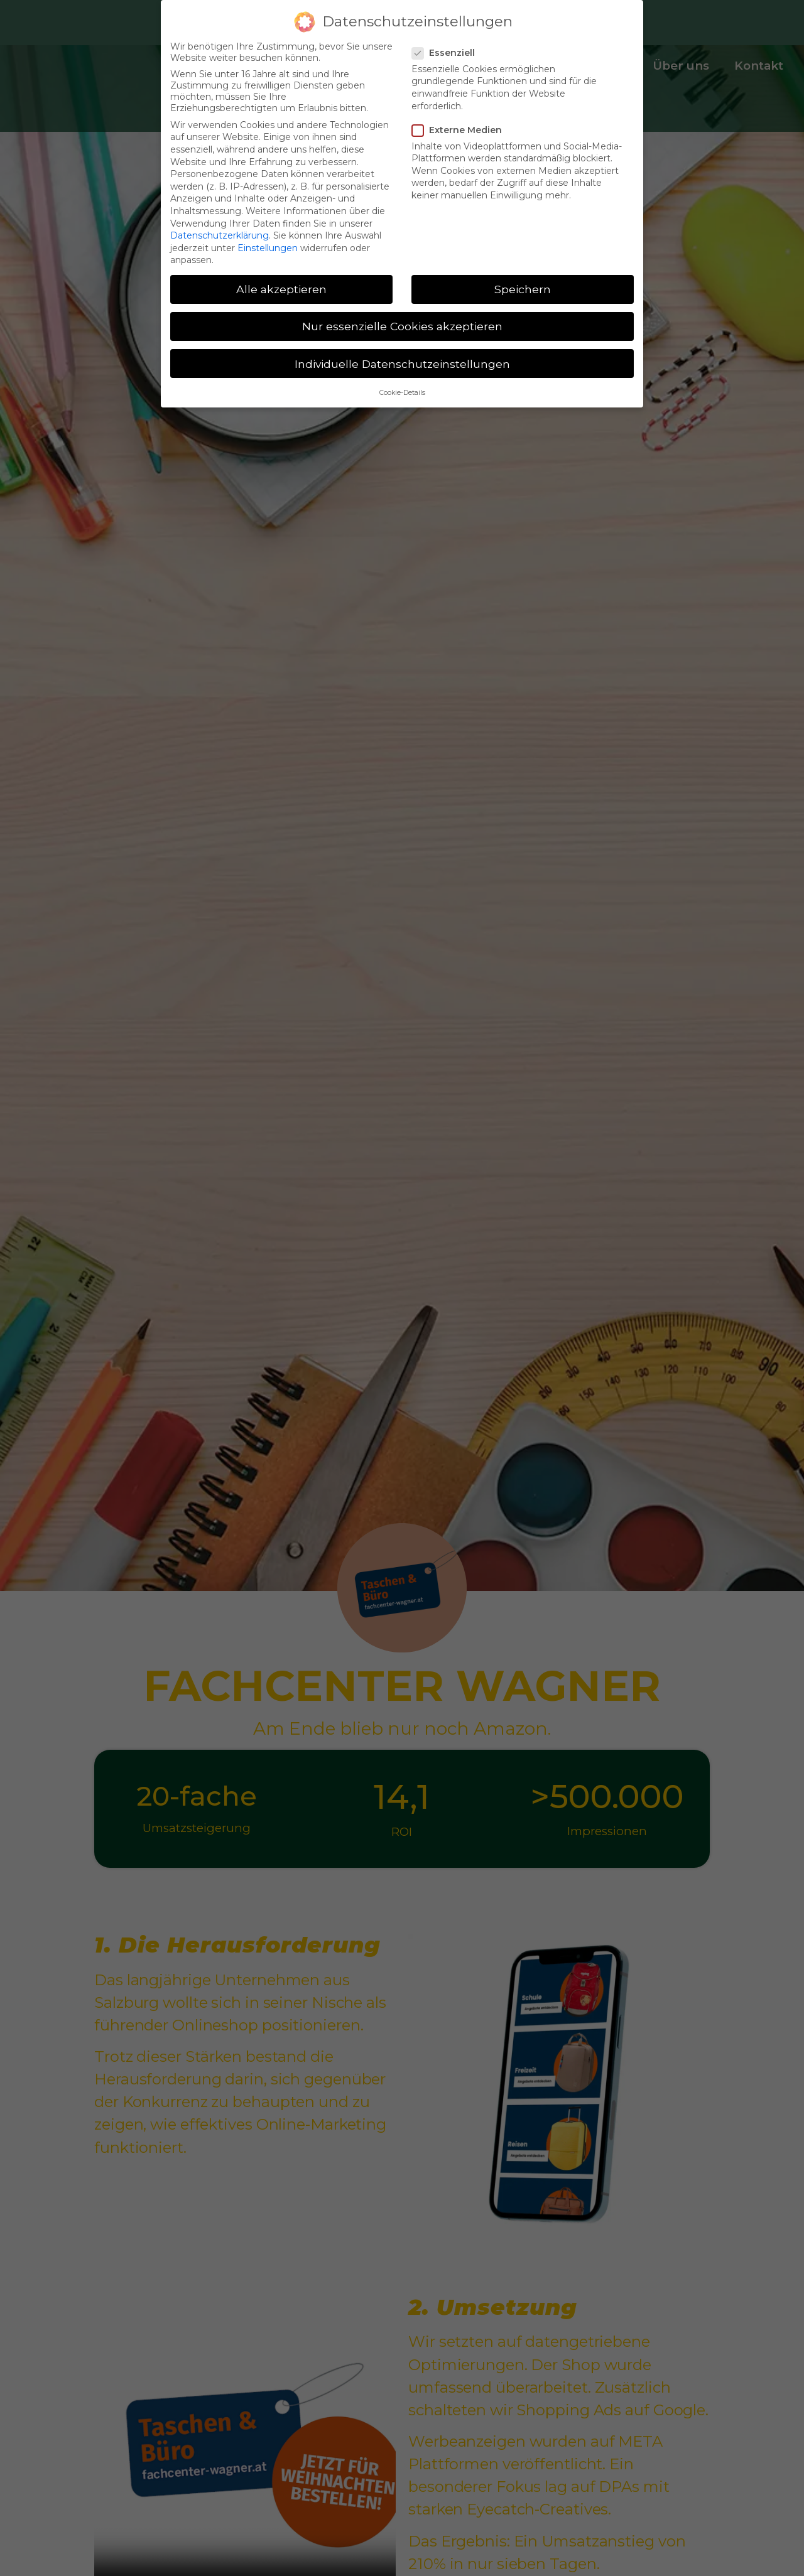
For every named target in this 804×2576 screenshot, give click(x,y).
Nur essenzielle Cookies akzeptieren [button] (402, 326)
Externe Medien (460, 130)
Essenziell (447, 52)
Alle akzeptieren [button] (281, 289)
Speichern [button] (522, 289)
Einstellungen (267, 248)
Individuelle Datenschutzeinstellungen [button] (402, 363)
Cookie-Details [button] (402, 393)
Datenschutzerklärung (219, 235)
